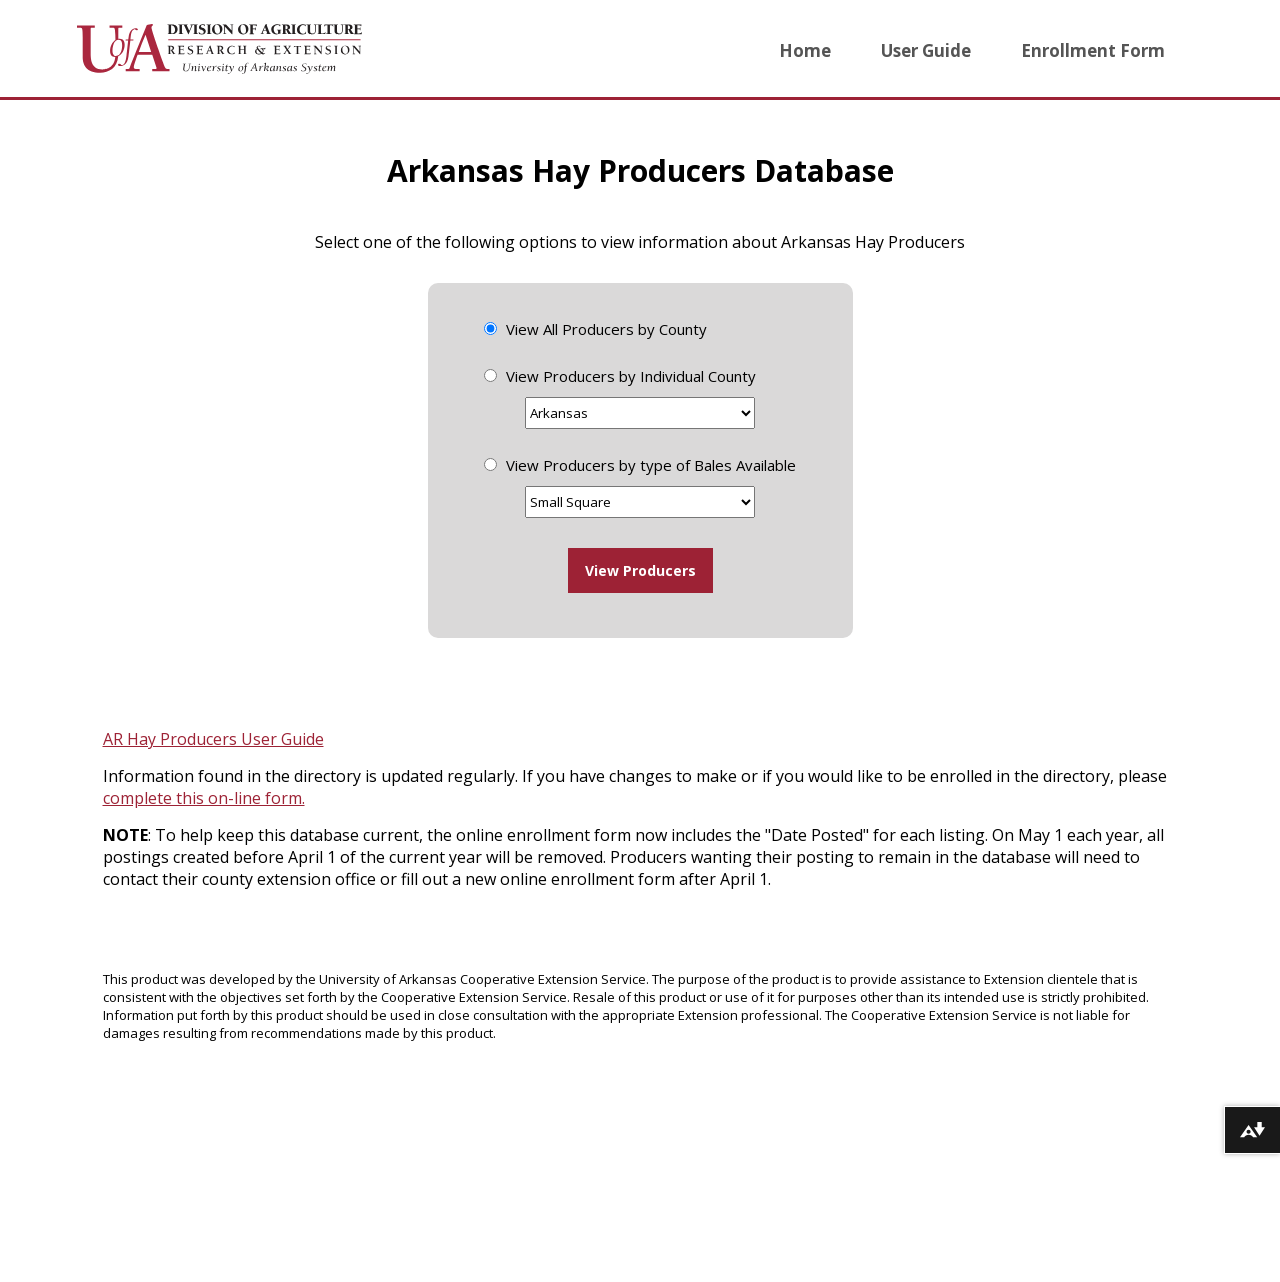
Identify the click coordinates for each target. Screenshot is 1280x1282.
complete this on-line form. (204, 798)
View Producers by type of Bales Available (651, 465)
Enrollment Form (1093, 50)
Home (805, 50)
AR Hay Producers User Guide (213, 739)
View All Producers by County (606, 329)
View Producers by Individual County (631, 376)
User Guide (926, 50)
